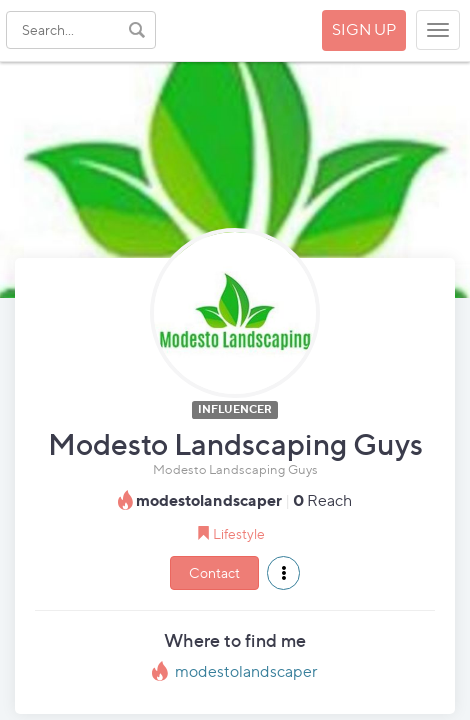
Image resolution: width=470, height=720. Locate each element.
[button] (283, 573)
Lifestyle (239, 533)
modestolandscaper (246, 671)
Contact (214, 572)
